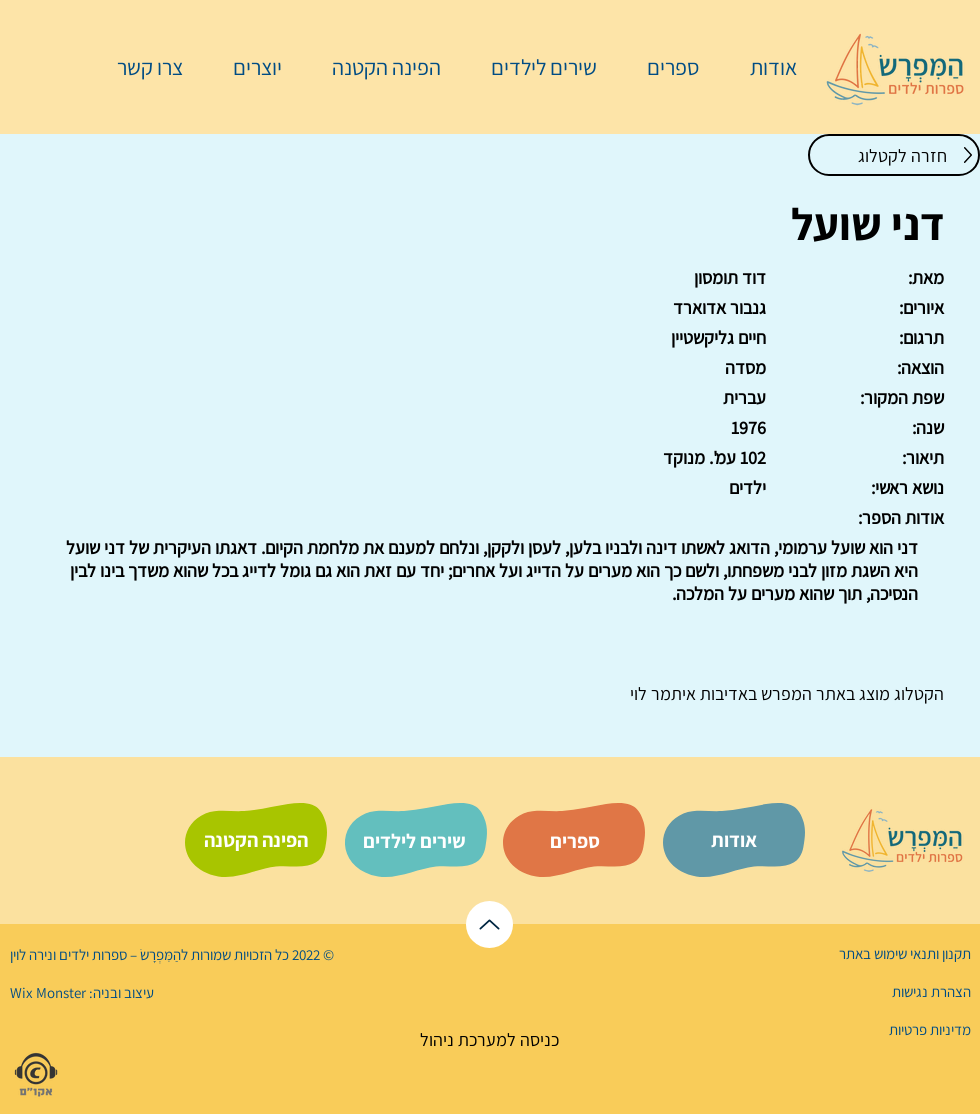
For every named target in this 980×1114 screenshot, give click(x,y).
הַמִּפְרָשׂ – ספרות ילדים (118, 954)
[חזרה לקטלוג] (894, 155)
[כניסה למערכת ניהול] (489, 1039)
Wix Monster (48, 992)
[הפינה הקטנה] (256, 840)
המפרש (784, 693)
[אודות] (734, 840)
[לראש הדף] (489, 924)
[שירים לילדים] (414, 841)
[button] (663, 67)
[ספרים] (575, 841)
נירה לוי (33, 954)
